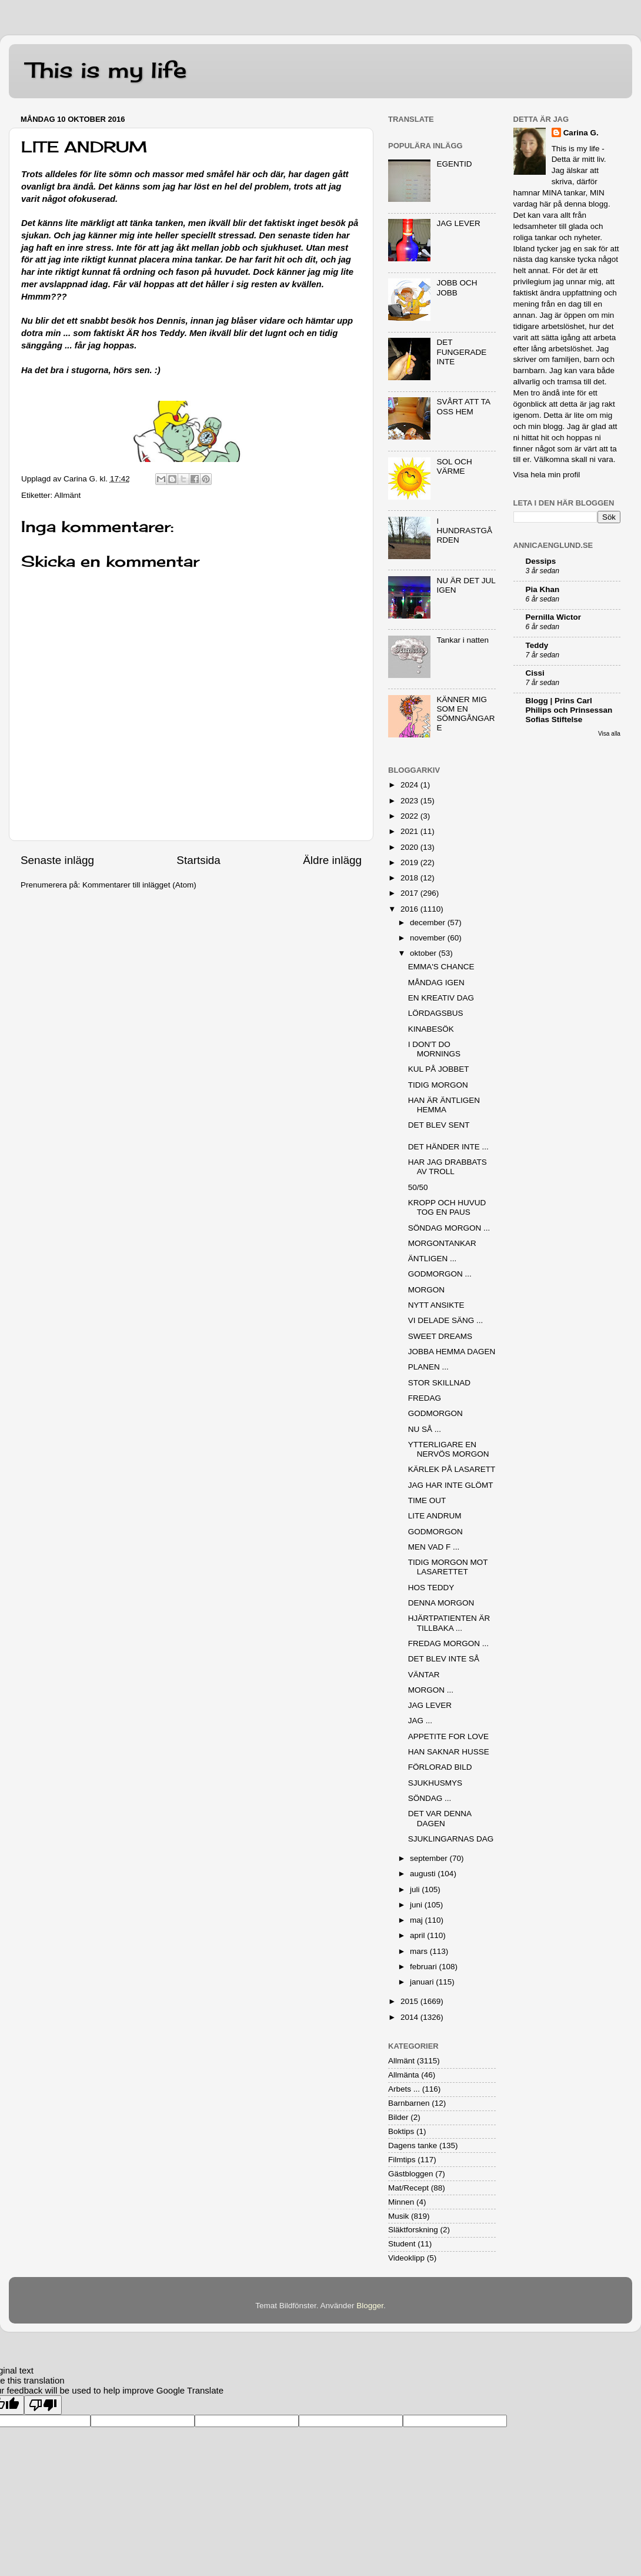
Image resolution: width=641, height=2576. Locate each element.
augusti (424, 1873)
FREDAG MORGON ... (448, 1643)
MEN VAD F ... (434, 1547)
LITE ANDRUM (435, 1515)
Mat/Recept (408, 2187)
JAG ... (420, 1720)
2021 (410, 831)
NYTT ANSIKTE (436, 1305)
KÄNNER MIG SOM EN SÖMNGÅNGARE (465, 714)
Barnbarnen (409, 2103)
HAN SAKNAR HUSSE (448, 1751)
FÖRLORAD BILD (440, 1767)
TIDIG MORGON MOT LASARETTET (448, 1567)
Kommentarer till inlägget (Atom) (139, 884)
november (429, 937)
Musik (398, 2216)
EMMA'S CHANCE (441, 966)
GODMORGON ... (440, 1273)
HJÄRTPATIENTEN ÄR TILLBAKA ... (449, 1623)
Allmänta (403, 2074)
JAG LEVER (458, 223)
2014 (410, 2017)
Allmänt (67, 495)
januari (423, 1981)
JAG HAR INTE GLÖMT (450, 1485)
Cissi (535, 673)
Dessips (541, 561)
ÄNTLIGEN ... (432, 1258)
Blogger (369, 2305)
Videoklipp (406, 2257)
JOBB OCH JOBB (456, 287)
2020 (410, 847)
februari (424, 1966)
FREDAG (424, 1398)
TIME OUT (427, 1500)
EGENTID (454, 163)
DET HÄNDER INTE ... (448, 1146)
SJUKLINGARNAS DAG (451, 1838)
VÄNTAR (424, 1674)
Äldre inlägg (332, 860)
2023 (410, 800)
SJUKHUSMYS (435, 1783)
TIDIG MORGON (438, 1085)
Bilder (398, 2117)
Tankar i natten (462, 640)
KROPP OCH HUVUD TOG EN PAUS (447, 1207)
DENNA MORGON (441, 1602)
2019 (410, 862)
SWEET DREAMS (440, 1336)
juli (416, 1889)
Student (402, 2243)
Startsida (198, 860)
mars (420, 1951)
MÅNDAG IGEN (436, 982)
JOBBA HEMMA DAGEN (452, 1351)
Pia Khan (543, 589)
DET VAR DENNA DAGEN (440, 1818)
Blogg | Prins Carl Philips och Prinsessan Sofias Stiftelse (569, 710)
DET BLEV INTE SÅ (443, 1658)
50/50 (418, 1187)
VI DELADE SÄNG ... (445, 1320)
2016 (410, 909)
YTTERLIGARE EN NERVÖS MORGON (448, 1449)
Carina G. (581, 132)
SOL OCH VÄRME (454, 466)
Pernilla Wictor (553, 617)
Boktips (401, 2131)
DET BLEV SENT (439, 1125)
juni (417, 1904)
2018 (410, 877)
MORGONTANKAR (442, 1243)
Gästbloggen (410, 2173)
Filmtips (402, 2159)
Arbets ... (404, 2089)
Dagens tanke (412, 2145)
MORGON (426, 1289)
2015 (410, 2001)
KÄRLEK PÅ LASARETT (452, 1469)
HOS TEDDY (431, 1587)
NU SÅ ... (424, 1429)
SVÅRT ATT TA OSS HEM (463, 406)
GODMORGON (435, 1413)
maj (417, 1920)
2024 (410, 784)
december (429, 922)
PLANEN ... (428, 1366)
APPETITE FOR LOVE (448, 1736)
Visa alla (609, 733)
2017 (410, 893)
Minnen (401, 2202)
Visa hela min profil (546, 474)
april (418, 1935)
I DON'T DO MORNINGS (434, 1049)
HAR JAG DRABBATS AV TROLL (447, 1167)
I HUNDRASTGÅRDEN (464, 530)
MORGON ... (430, 1690)
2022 (410, 816)
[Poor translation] (43, 2405)
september (430, 1858)
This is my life (106, 70)
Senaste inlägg (57, 860)
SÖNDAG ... (430, 1798)
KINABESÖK (431, 1029)
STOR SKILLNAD (439, 1382)
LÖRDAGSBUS (435, 1013)
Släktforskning (413, 2229)
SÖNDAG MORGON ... (449, 1228)
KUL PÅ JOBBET (438, 1069)
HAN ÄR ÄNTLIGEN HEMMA (444, 1105)
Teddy (537, 645)
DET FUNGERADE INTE (461, 351)
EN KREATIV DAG (441, 997)
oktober (424, 953)
